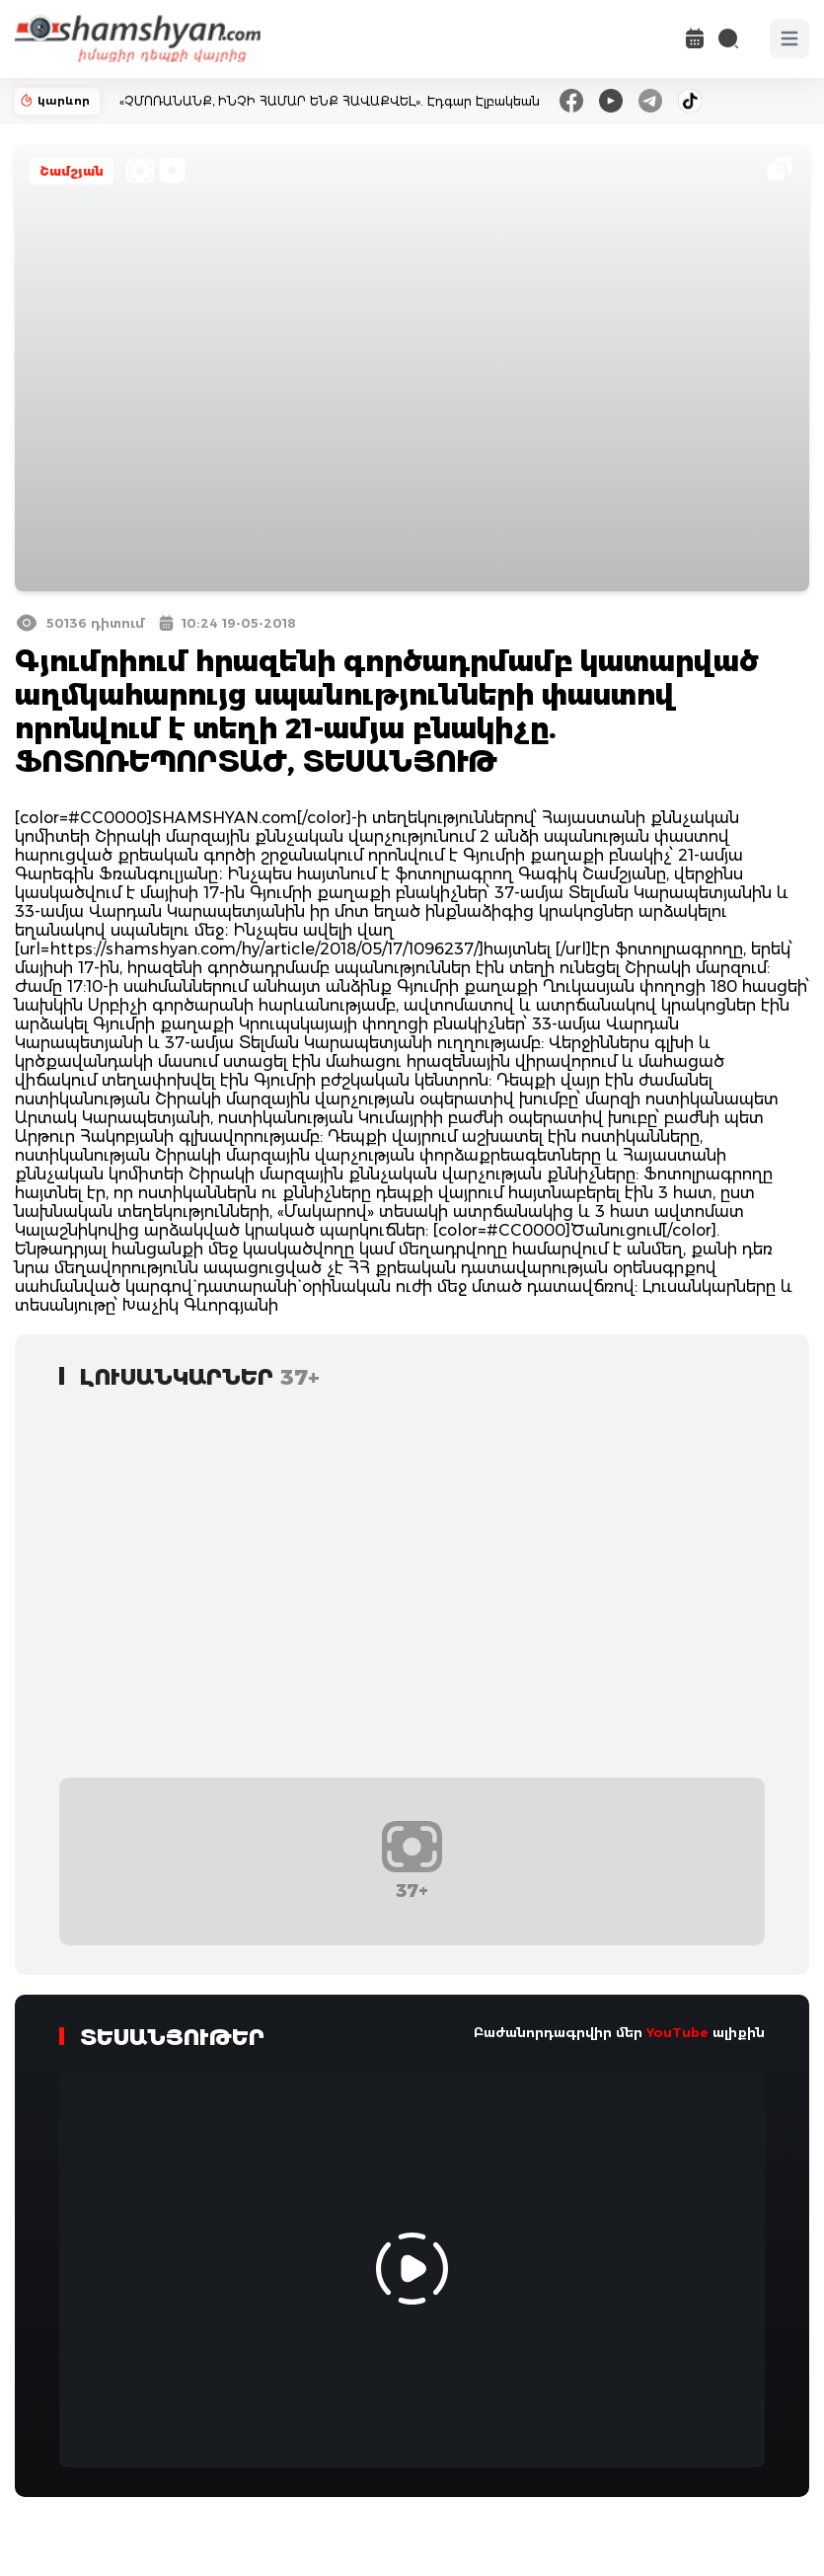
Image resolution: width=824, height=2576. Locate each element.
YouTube (677, 2032)
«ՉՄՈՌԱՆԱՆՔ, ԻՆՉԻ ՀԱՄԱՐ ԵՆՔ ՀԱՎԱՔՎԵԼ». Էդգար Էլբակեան (329, 101)
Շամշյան (71, 171)
